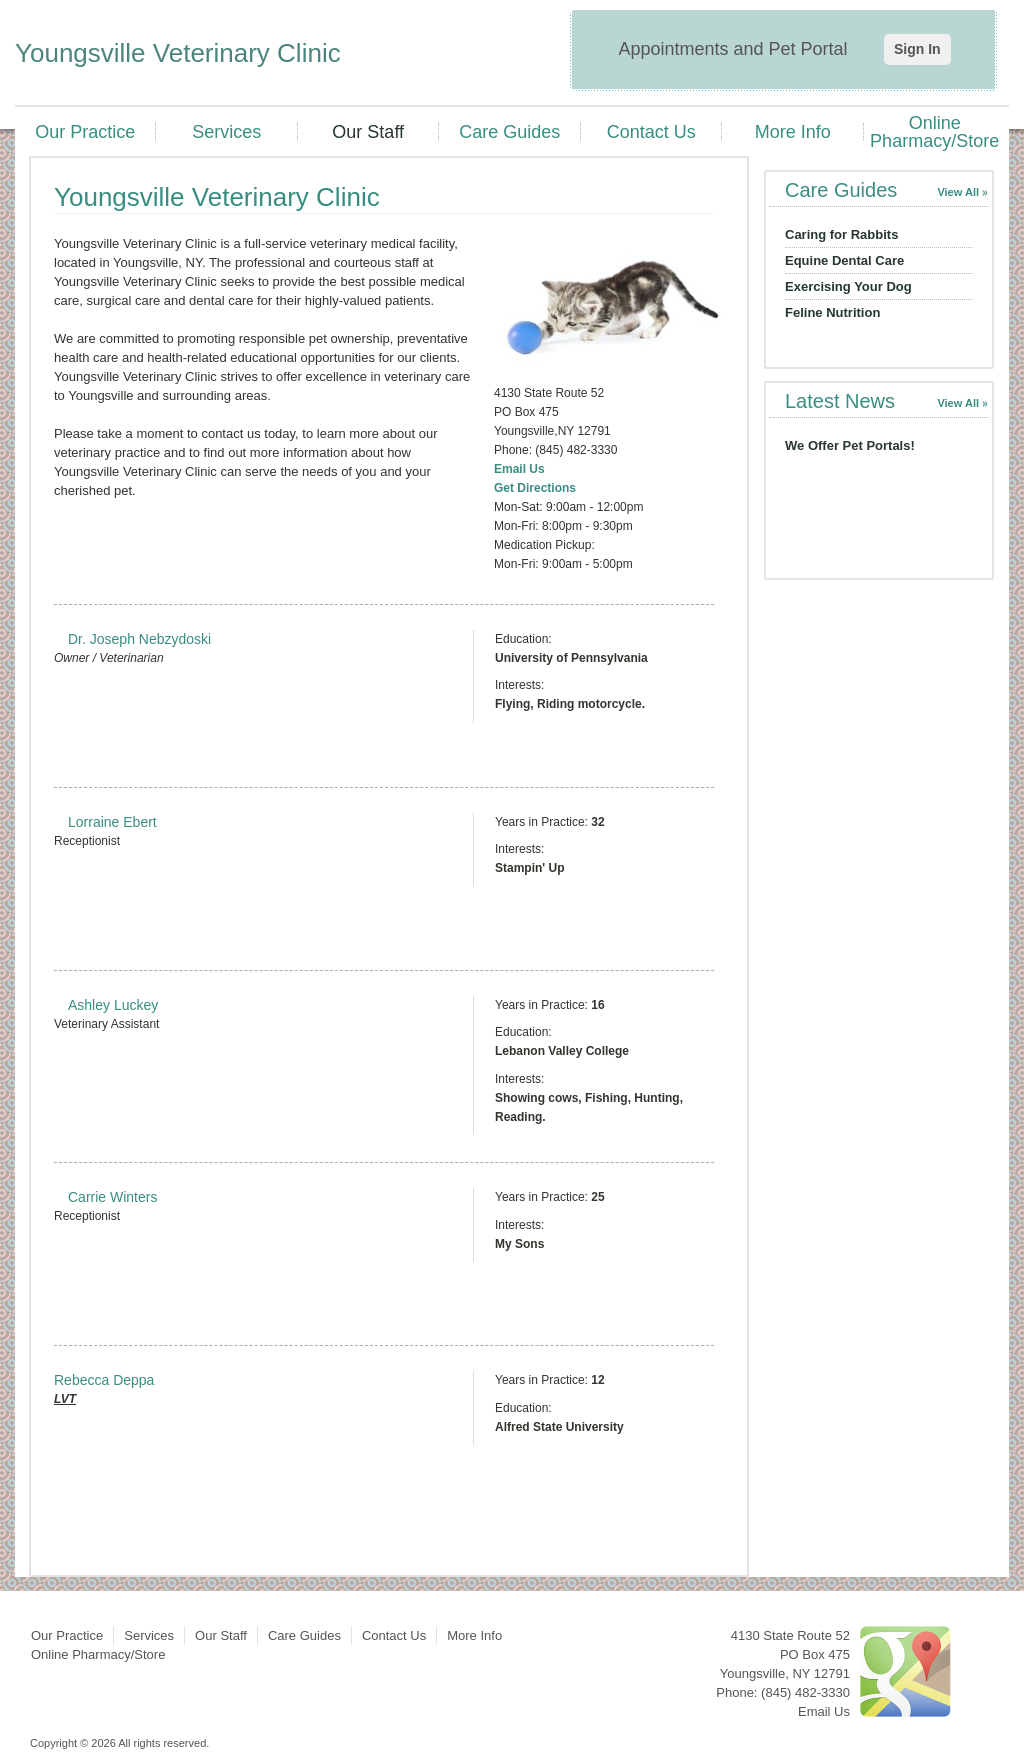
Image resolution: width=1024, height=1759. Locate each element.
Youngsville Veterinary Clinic (178, 53)
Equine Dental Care (844, 260)
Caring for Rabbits (841, 234)
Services (226, 132)
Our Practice (85, 132)
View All (958, 192)
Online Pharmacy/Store (934, 132)
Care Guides (509, 132)
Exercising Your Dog (848, 286)
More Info (793, 132)
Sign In (917, 49)
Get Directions (535, 488)
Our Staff (368, 132)
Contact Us (651, 132)
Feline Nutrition (832, 312)
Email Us (519, 469)
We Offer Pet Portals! (850, 445)
